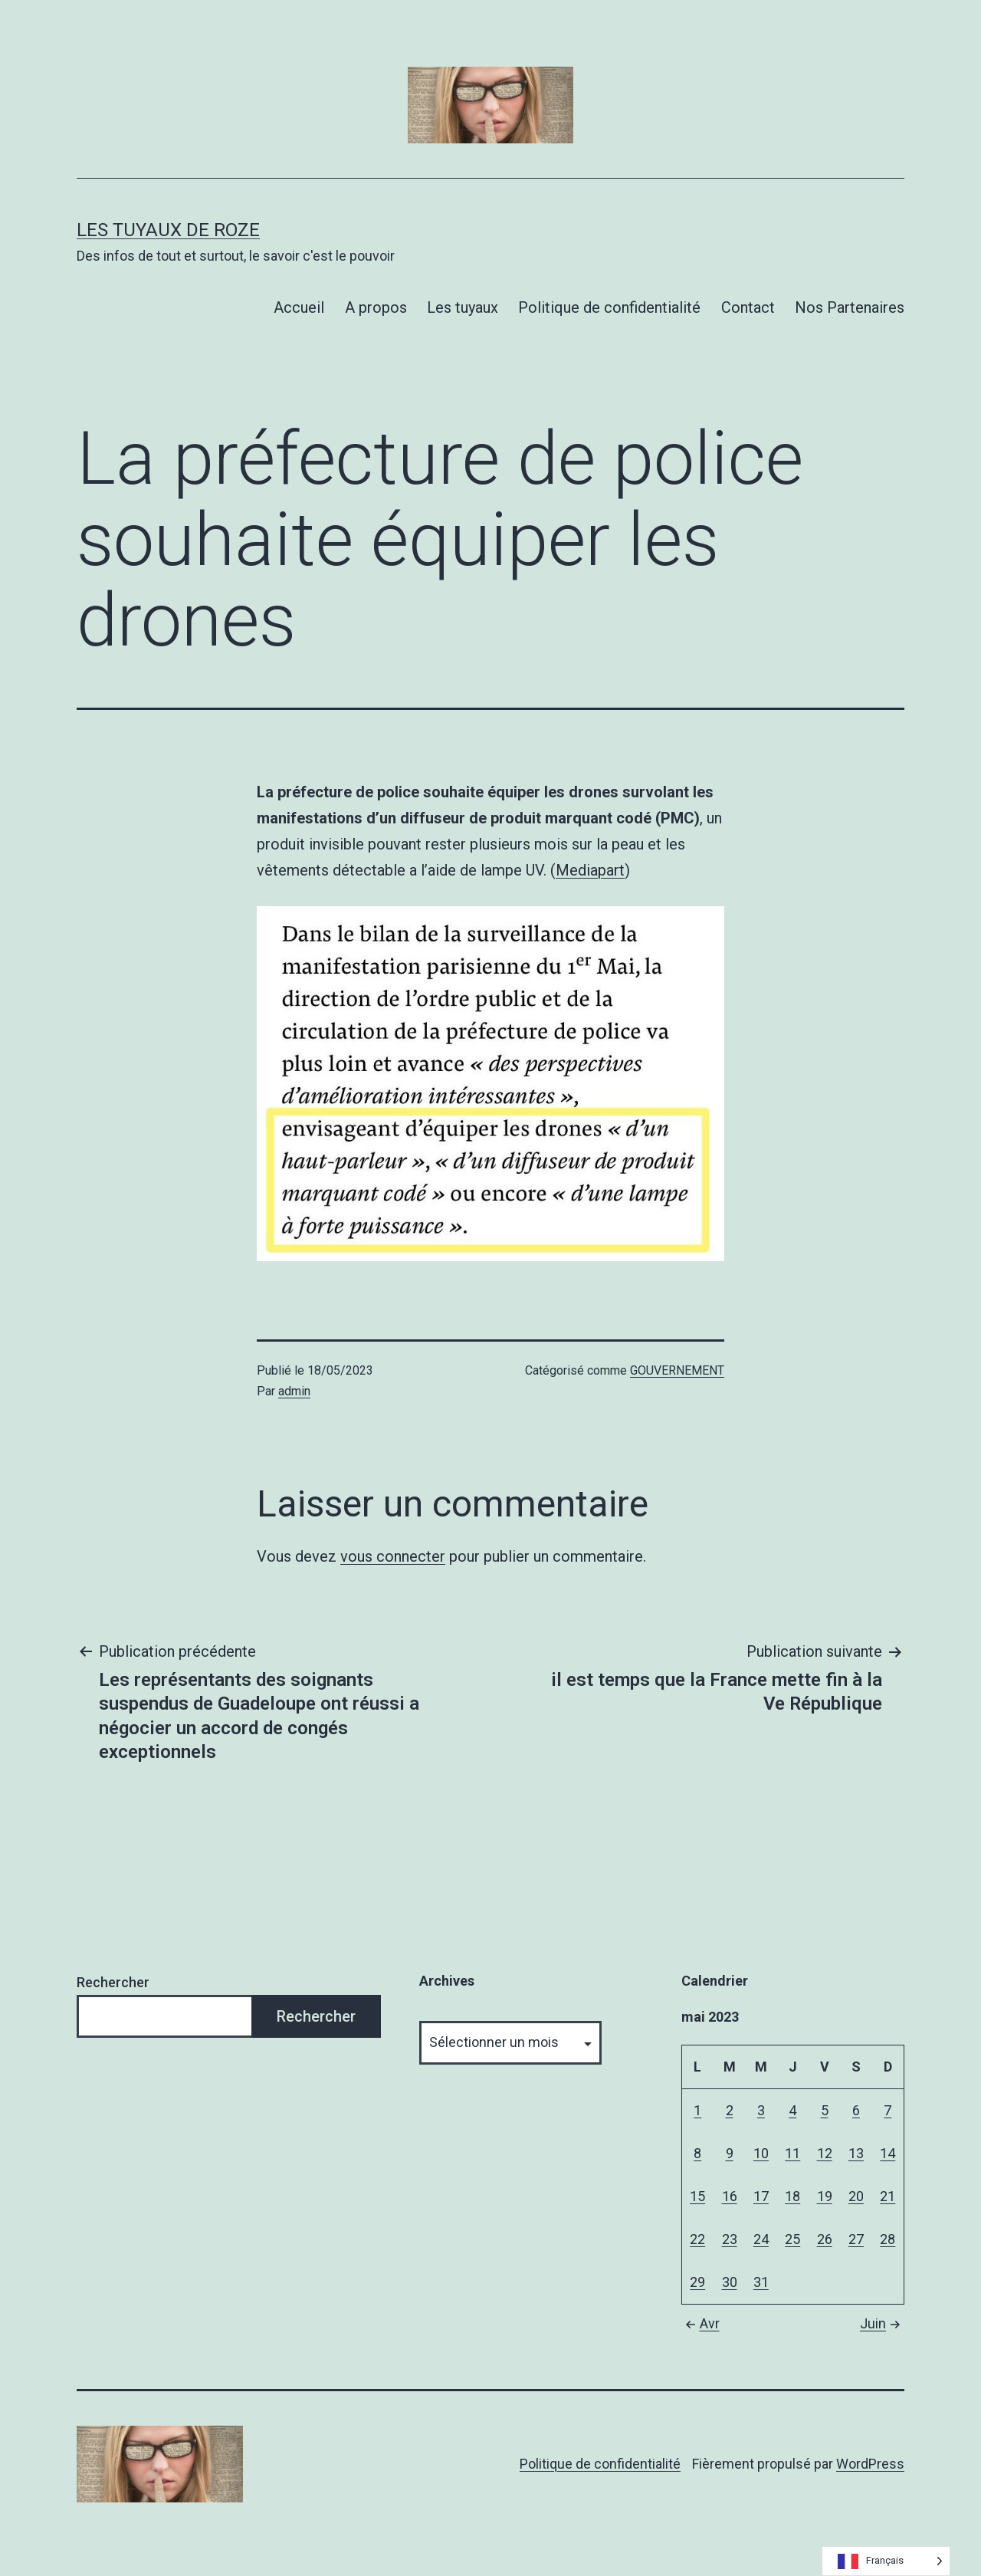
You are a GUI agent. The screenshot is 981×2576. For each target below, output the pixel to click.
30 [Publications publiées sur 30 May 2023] (729, 2282)
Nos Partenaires (849, 307)
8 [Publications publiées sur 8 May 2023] (697, 2153)
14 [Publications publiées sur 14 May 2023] (887, 2153)
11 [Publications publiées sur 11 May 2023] (792, 2153)
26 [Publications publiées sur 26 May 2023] (824, 2239)
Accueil (299, 307)
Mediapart (590, 870)
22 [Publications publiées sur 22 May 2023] (697, 2239)
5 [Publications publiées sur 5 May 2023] (824, 2110)
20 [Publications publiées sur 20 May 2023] (856, 2196)
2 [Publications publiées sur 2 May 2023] (729, 2110)
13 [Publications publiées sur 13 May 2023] (856, 2153)
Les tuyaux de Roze (168, 230)
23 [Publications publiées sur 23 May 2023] (729, 2239)
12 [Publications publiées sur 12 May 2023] (824, 2153)
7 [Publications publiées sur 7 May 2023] (887, 2110)
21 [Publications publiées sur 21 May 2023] (887, 2196)
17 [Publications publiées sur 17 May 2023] (761, 2196)
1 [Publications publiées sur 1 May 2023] (697, 2110)
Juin (882, 2323)
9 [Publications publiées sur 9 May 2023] (729, 2153)
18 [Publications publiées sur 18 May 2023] (792, 2196)
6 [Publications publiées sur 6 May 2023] (856, 2110)
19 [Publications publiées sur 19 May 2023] (824, 2196)
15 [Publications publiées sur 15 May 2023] (697, 2196)
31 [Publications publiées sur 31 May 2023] (761, 2282)
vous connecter (392, 1556)
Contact (748, 307)
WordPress (870, 2464)
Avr (700, 2323)
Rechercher (113, 1982)
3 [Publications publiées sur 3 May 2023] (761, 2110)
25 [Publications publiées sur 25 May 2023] (792, 2239)
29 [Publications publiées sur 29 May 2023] (697, 2282)
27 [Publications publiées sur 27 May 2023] (856, 2239)
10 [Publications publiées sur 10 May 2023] (761, 2153)
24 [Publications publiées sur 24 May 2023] (761, 2239)
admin (294, 1391)
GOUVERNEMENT (677, 1370)
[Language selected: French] (886, 2561)
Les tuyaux (462, 307)
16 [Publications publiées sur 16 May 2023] (729, 2196)
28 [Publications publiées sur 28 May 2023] (887, 2239)
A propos (376, 307)
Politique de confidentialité (609, 307)
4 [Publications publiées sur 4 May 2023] (792, 2110)
